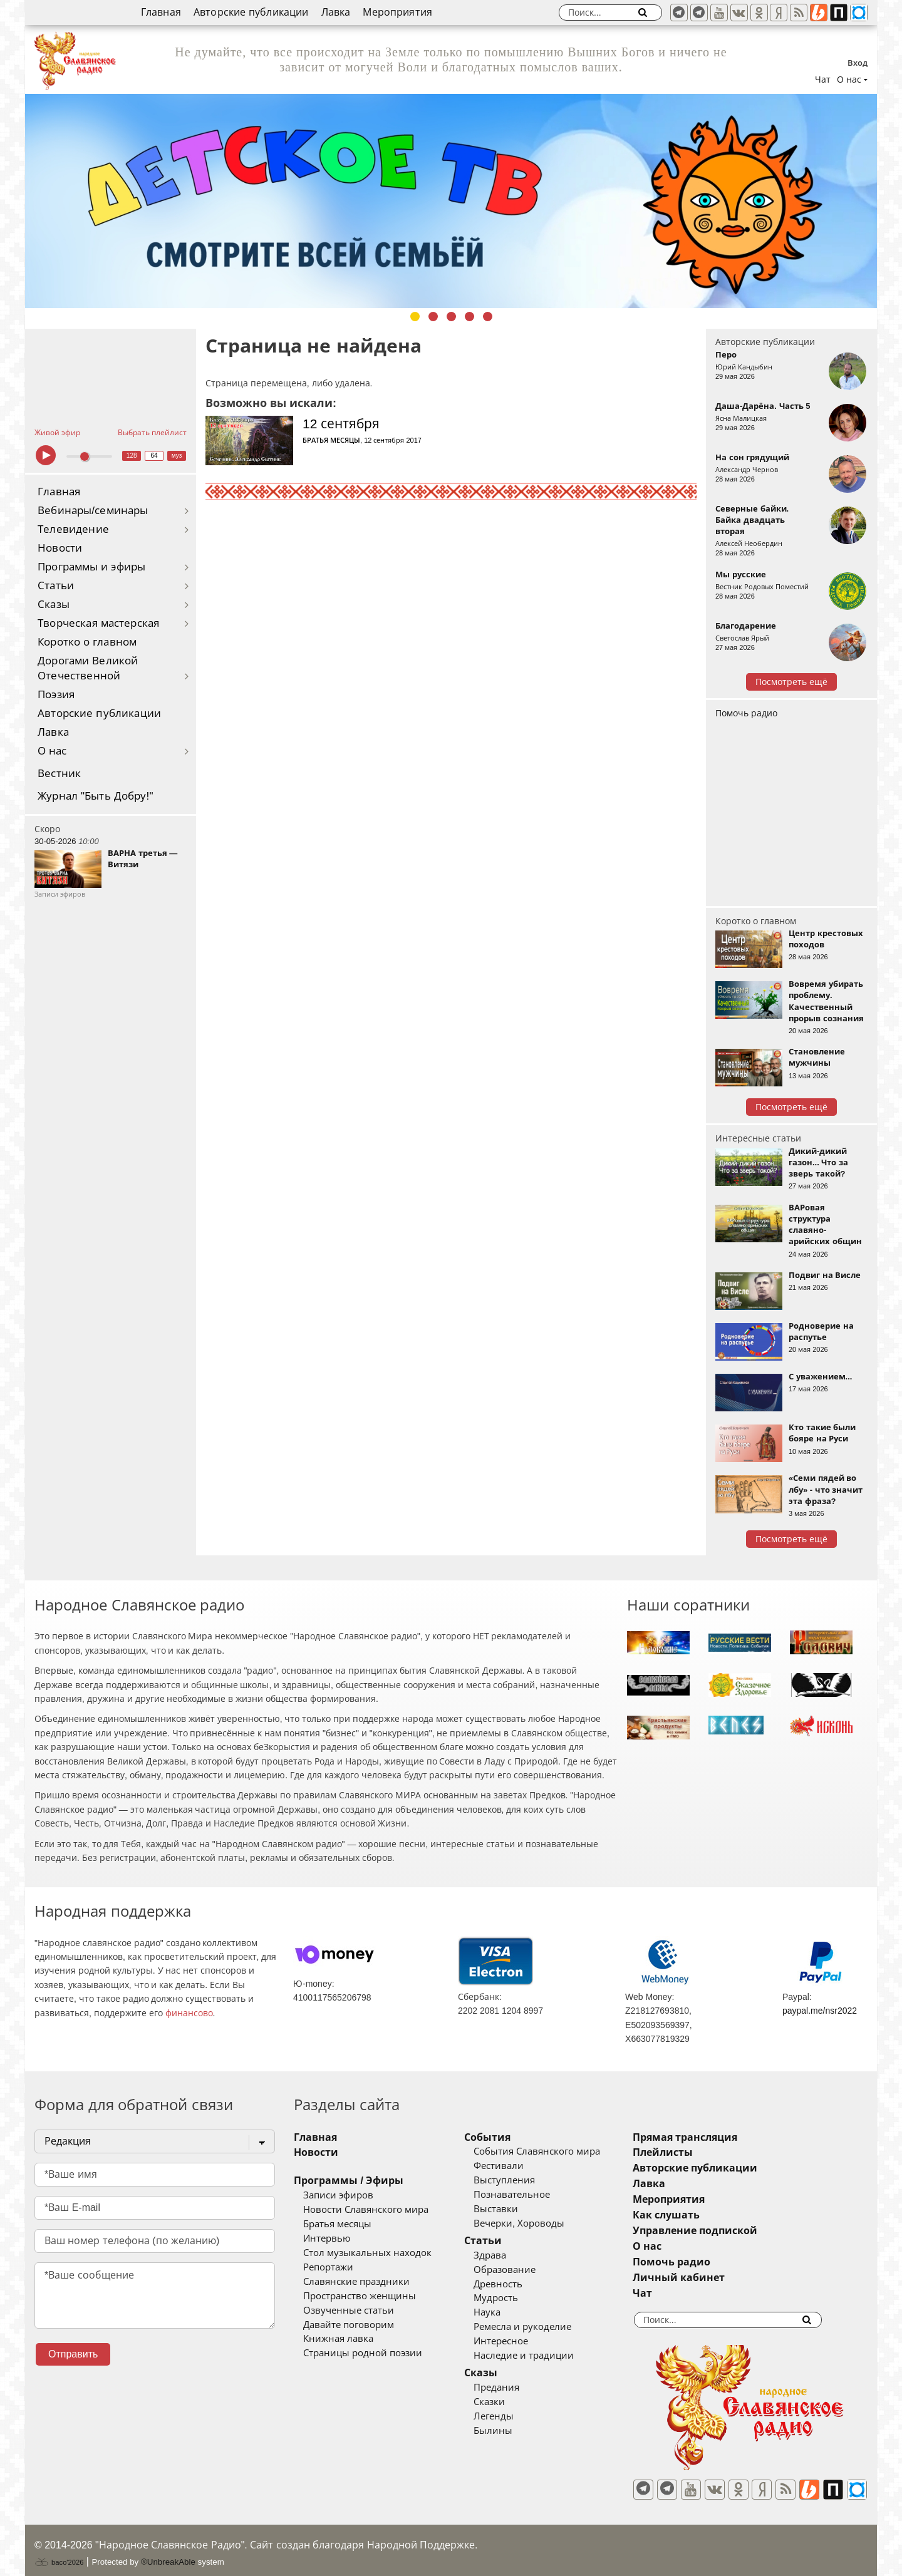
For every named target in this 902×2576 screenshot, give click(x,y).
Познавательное (530, 2195)
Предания (515, 2388)
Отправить (73, 2354)
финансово (189, 2013)
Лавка (336, 12)
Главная (161, 12)
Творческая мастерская (98, 623)
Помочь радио (746, 713)
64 (154, 455)
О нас (52, 751)
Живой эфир (57, 432)
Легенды (512, 2416)
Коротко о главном (87, 642)
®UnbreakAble (168, 2553)
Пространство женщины (359, 2296)
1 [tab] (415, 316)
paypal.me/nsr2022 (819, 2011)
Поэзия (56, 695)
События (506, 2137)
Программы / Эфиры (348, 2180)
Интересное (519, 2341)
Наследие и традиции (542, 2356)
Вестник (59, 774)
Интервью (326, 2238)
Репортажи (328, 2267)
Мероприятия (397, 12)
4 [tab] (469, 316)
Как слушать (703, 2215)
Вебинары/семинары (93, 511)
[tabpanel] (451, 201)
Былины (511, 2431)
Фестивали (517, 2166)
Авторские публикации (251, 12)
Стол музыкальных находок (367, 2253)
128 (132, 455)
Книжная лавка (338, 2339)
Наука (505, 2312)
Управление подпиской (732, 2230)
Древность (516, 2284)
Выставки (514, 2209)
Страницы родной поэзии (362, 2353)
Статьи (56, 586)
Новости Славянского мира (365, 2210)
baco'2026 (58, 2553)
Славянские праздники (356, 2282)
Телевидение (73, 529)
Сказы (54, 605)
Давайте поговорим (348, 2325)
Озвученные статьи (348, 2311)
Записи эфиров (338, 2195)
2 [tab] (433, 316)
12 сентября (341, 423)
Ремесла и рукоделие (541, 2327)
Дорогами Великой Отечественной (88, 668)
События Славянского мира (555, 2151)
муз (177, 455)
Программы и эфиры (91, 567)
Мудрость (514, 2298)
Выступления (523, 2180)
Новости (60, 548)
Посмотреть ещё (791, 682)
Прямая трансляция (722, 2137)
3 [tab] (451, 316)
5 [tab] (487, 316)
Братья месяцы (331, 440)
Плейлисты (700, 2152)
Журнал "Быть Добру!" (95, 796)
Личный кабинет (716, 2277)
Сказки (508, 2402)
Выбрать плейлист (152, 432)
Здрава (508, 2255)
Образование (523, 2270)
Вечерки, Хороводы (537, 2223)
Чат (823, 80)
